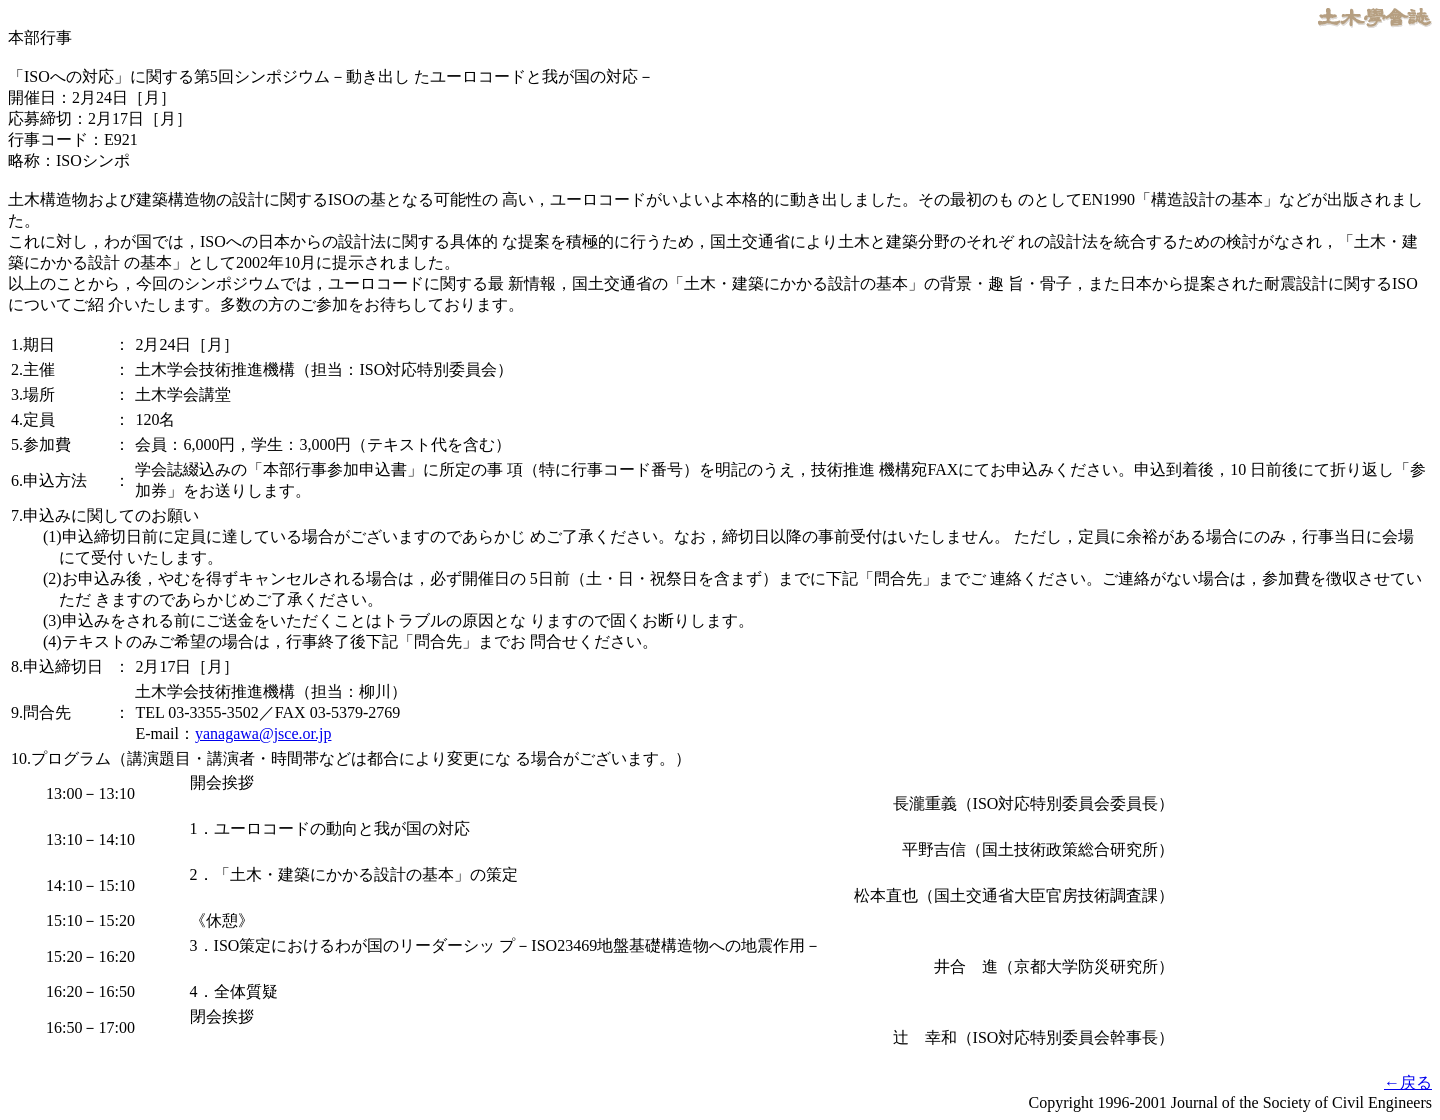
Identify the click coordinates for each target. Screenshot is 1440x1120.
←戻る (1408, 1082)
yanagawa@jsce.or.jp (263, 733)
